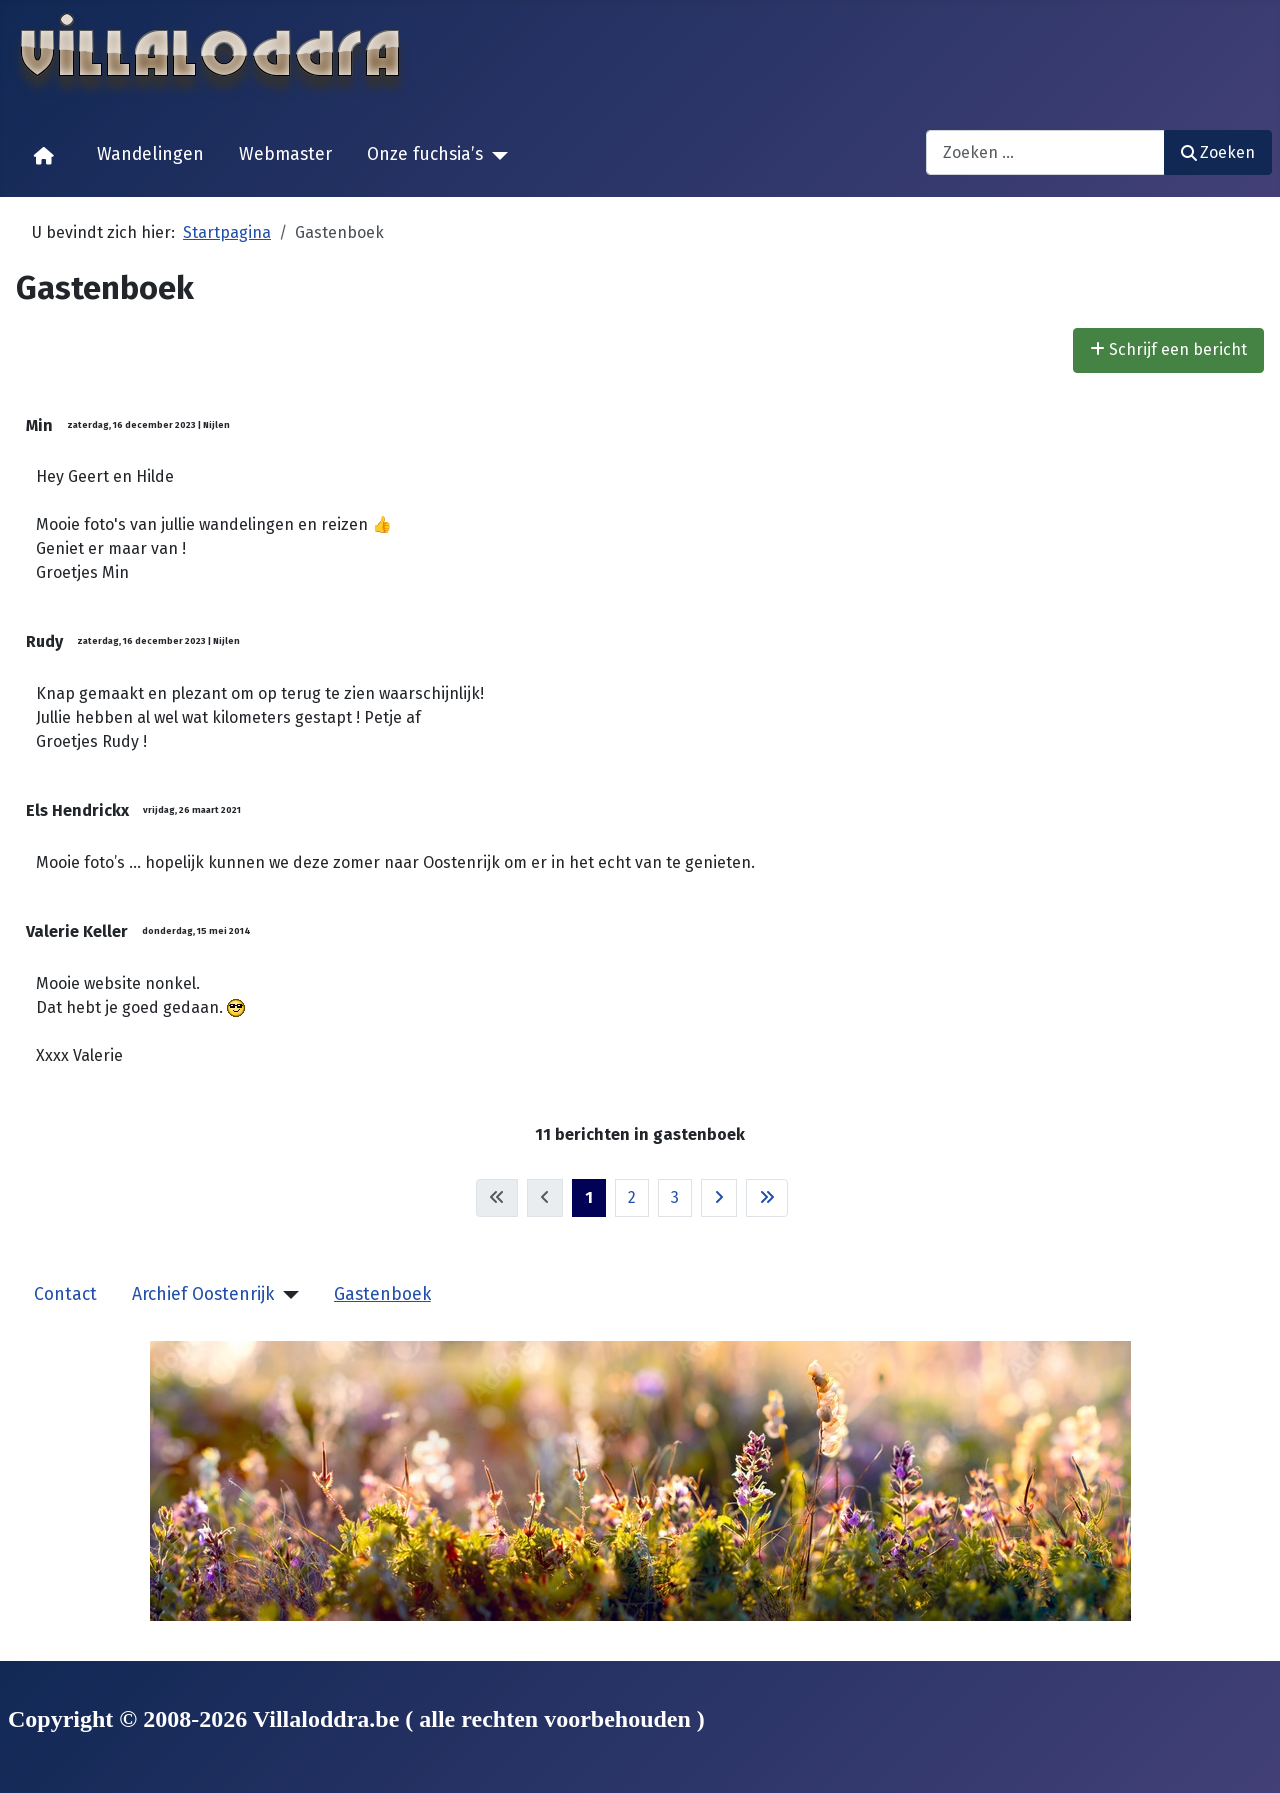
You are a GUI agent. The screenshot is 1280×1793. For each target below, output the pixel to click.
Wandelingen (150, 154)
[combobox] (1045, 152)
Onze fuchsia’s (425, 154)
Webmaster (285, 154)
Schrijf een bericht (1168, 349)
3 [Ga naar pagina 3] (675, 1197)
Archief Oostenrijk (203, 1294)
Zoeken (1218, 152)
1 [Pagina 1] (589, 1197)
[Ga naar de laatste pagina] (767, 1198)
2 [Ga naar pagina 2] (632, 1197)
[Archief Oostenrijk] (286, 1295)
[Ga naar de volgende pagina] (719, 1198)
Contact (65, 1294)
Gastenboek (382, 1294)
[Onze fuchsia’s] (495, 156)
